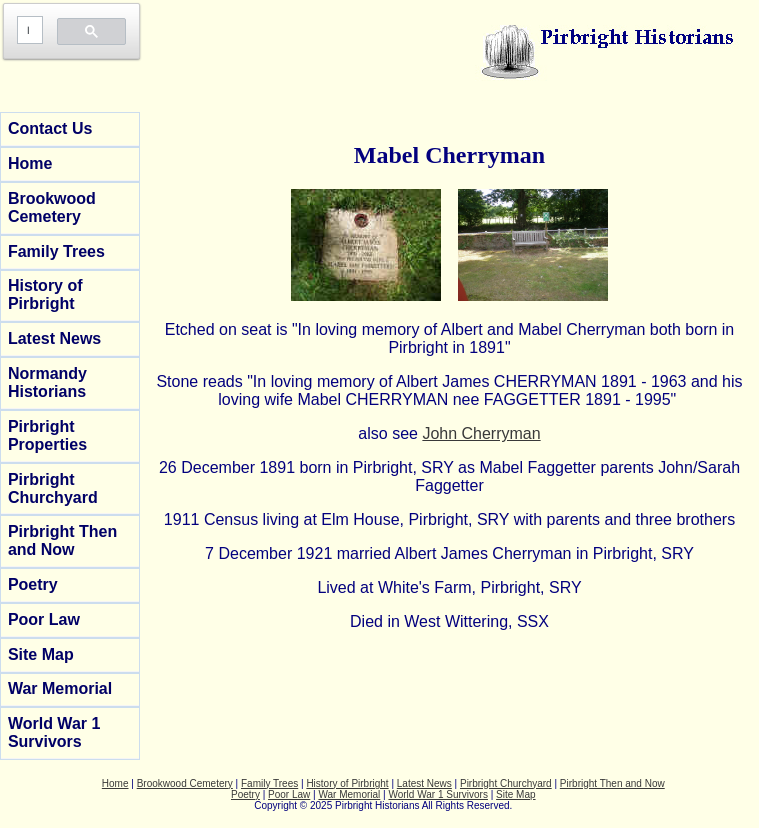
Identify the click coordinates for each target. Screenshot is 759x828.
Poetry (33, 584)
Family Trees (56, 251)
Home (30, 163)
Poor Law (44, 619)
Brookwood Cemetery (52, 207)
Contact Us (50, 128)
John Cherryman (481, 433)
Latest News (54, 338)
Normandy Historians (47, 382)
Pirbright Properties (47, 435)
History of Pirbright (45, 294)
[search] (28, 30)
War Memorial (60, 688)
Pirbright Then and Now (62, 540)
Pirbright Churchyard (53, 488)
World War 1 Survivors (54, 732)
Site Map (41, 654)
